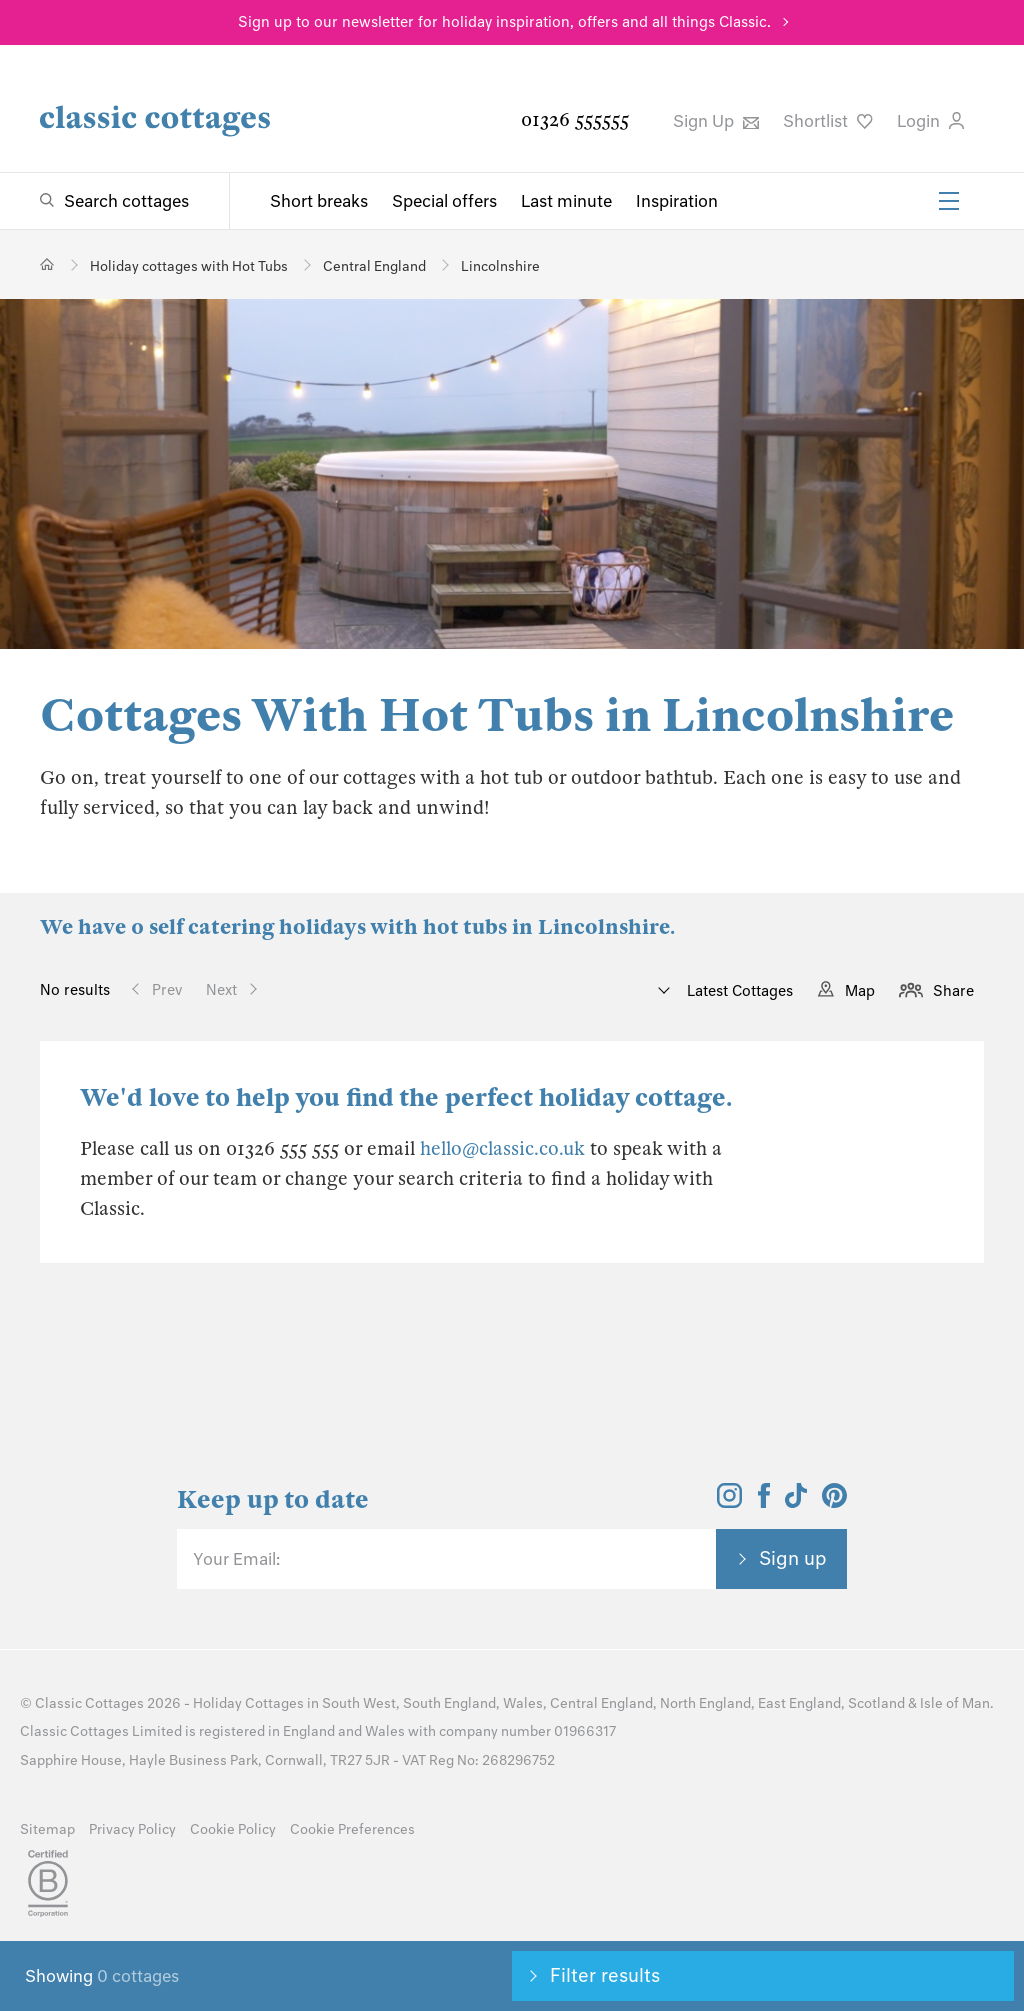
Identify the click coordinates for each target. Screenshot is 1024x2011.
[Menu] (949, 201)
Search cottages (126, 201)
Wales (523, 1703)
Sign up (793, 1558)
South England (449, 1703)
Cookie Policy (233, 1829)
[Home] (47, 264)
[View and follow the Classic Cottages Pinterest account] (834, 1502)
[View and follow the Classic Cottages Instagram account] (729, 1502)
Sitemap (47, 1829)
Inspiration (677, 201)
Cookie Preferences (352, 1829)
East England (799, 1703)
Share (953, 991)
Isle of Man (955, 1703)
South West (359, 1703)
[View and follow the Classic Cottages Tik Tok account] (796, 1502)
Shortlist (828, 121)
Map (860, 991)
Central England (601, 1703)
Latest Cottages (738, 991)
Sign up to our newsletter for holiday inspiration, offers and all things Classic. (504, 22)
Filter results (605, 1975)
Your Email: (236, 1559)
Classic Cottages (89, 1703)
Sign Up (716, 121)
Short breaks (319, 201)
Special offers (444, 201)
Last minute (566, 201)
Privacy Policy (132, 1829)
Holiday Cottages (248, 1703)
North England (705, 1703)
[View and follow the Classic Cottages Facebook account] (764, 1502)
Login (930, 121)
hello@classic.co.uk (502, 1148)
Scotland (876, 1703)
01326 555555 (575, 119)
